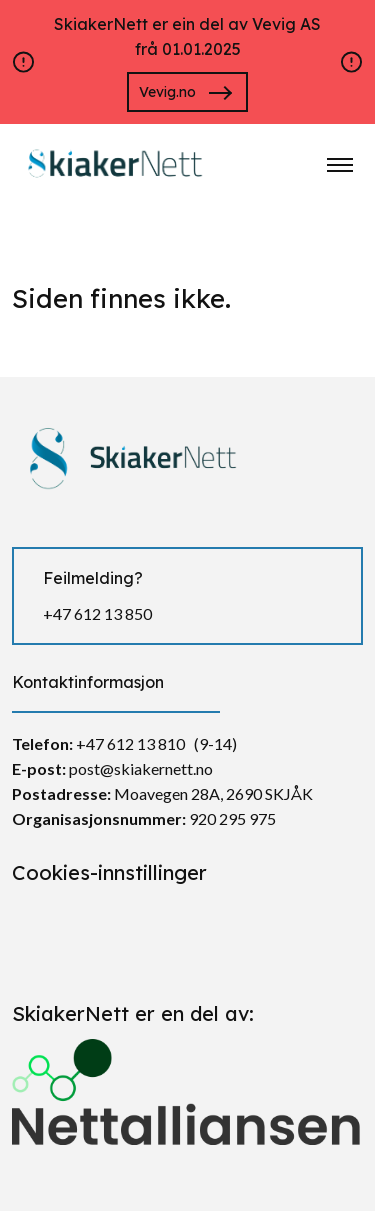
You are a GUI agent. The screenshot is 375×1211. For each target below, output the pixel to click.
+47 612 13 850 (97, 613)
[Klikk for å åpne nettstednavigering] (340, 165)
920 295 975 (232, 818)
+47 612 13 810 (130, 743)
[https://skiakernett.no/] (112, 163)
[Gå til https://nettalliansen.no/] (187, 1083)
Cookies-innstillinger (109, 872)
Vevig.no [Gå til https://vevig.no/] (167, 92)
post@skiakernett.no (141, 768)
